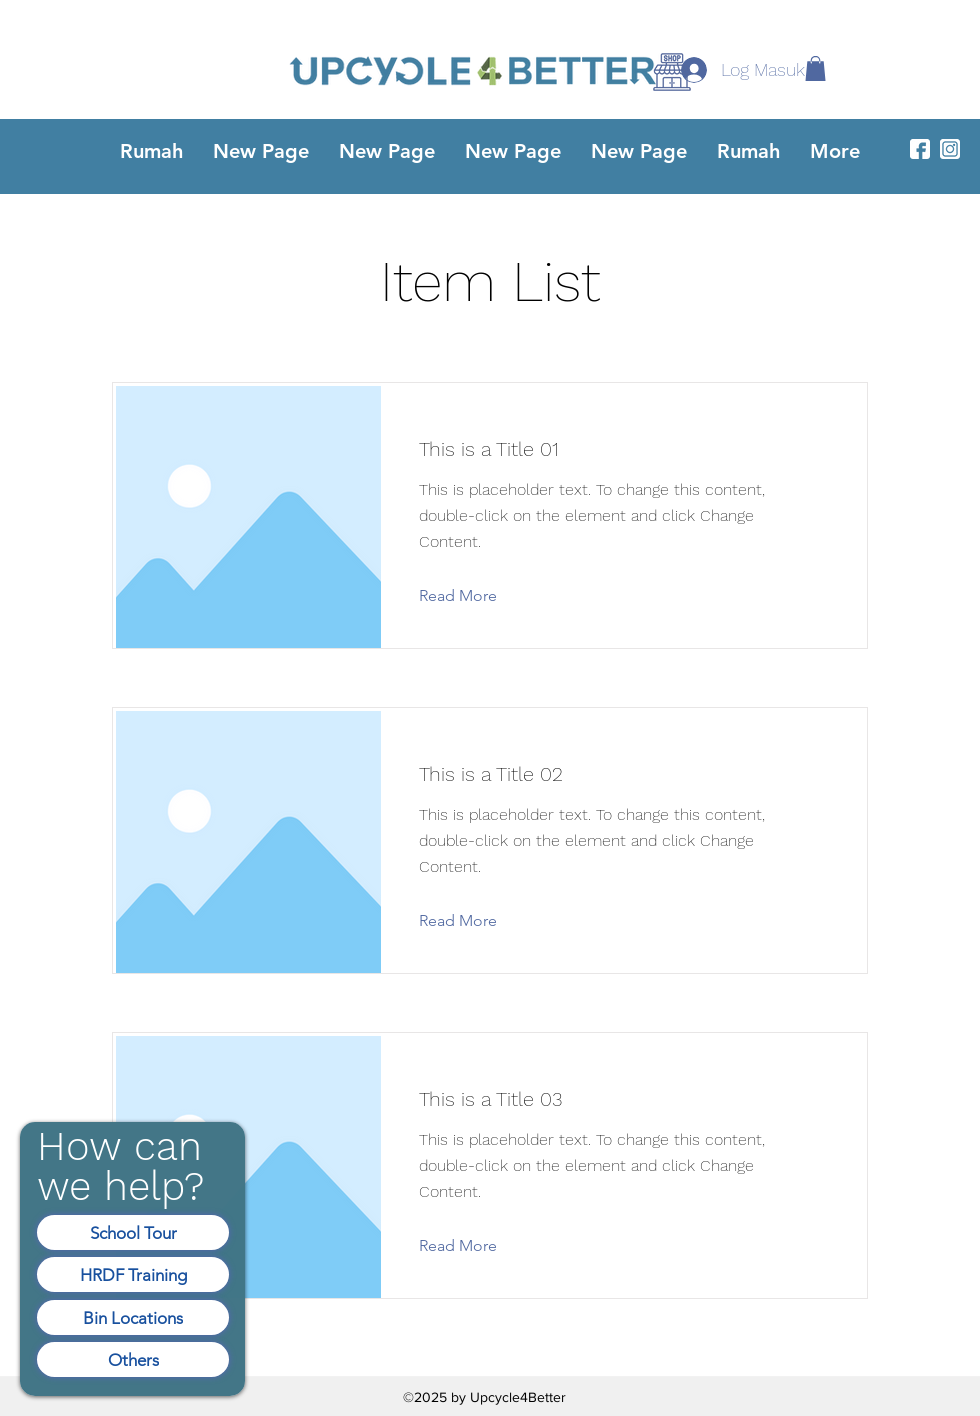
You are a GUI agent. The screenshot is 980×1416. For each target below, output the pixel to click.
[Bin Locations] (133, 1317)
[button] (815, 68)
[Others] (133, 1359)
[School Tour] (133, 1232)
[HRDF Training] (133, 1274)
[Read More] (473, 596)
